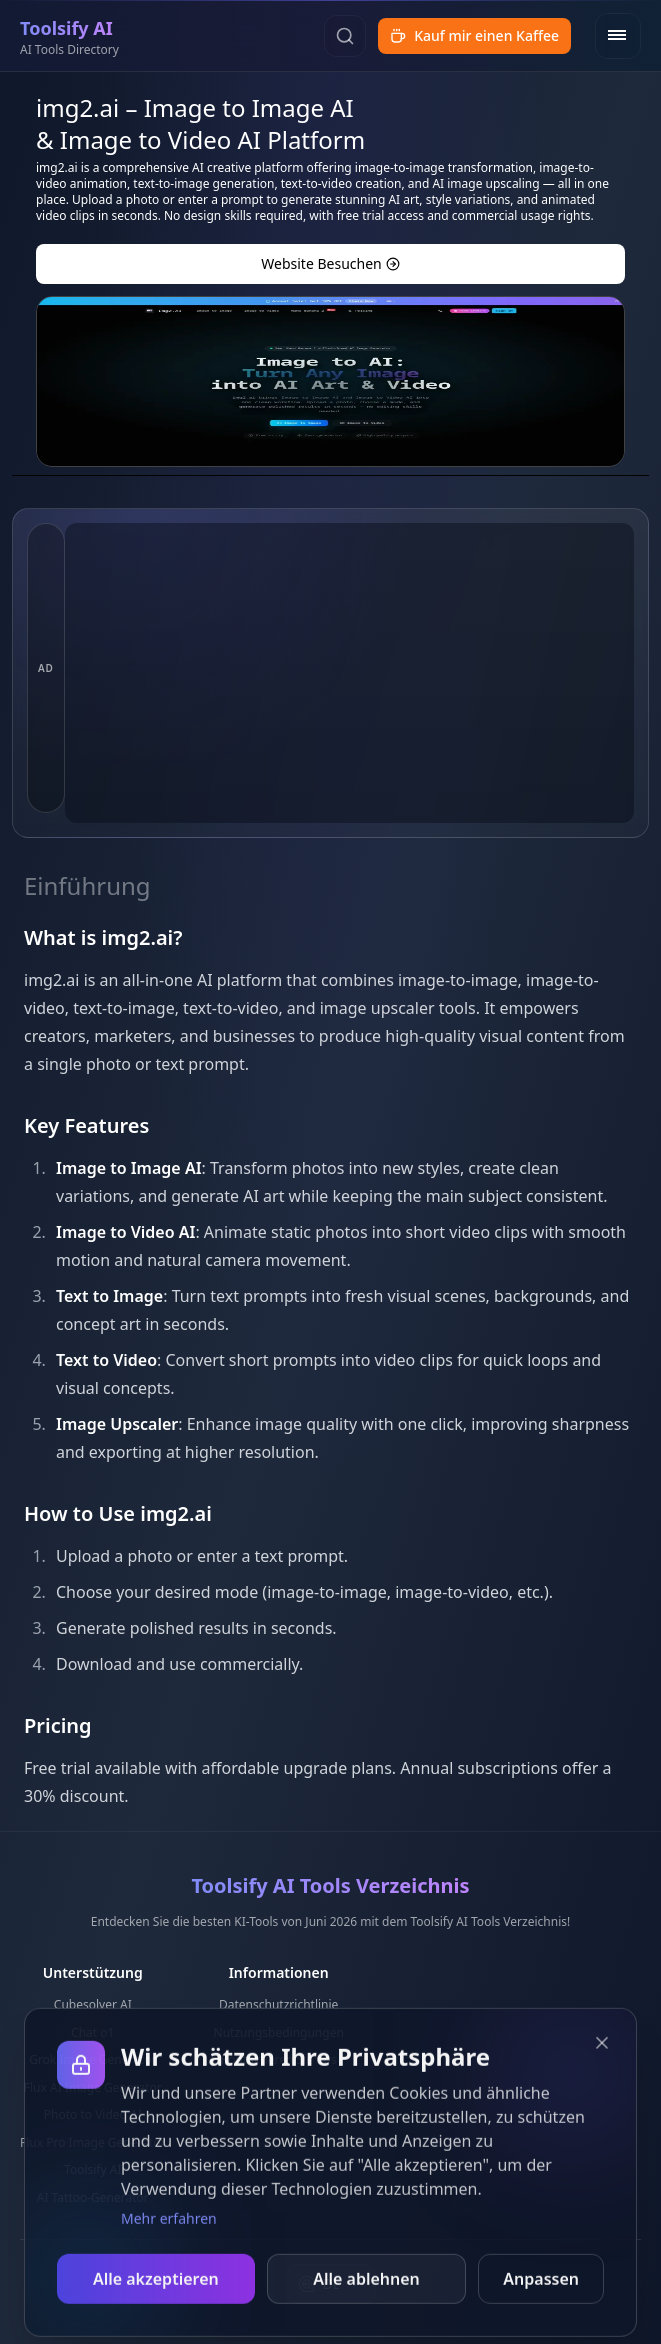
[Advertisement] (349, 673)
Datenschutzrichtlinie (278, 2004)
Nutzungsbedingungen (279, 2032)
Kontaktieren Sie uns (279, 2059)
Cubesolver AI (93, 2004)
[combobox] (331, 2284)
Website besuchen (330, 263)
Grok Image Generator (92, 2059)
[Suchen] (345, 36)
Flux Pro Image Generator (93, 2142)
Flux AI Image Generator (93, 2087)
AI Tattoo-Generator (93, 2197)
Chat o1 (92, 2032)
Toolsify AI (92, 2169)
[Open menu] (618, 36)
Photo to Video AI (93, 2114)
